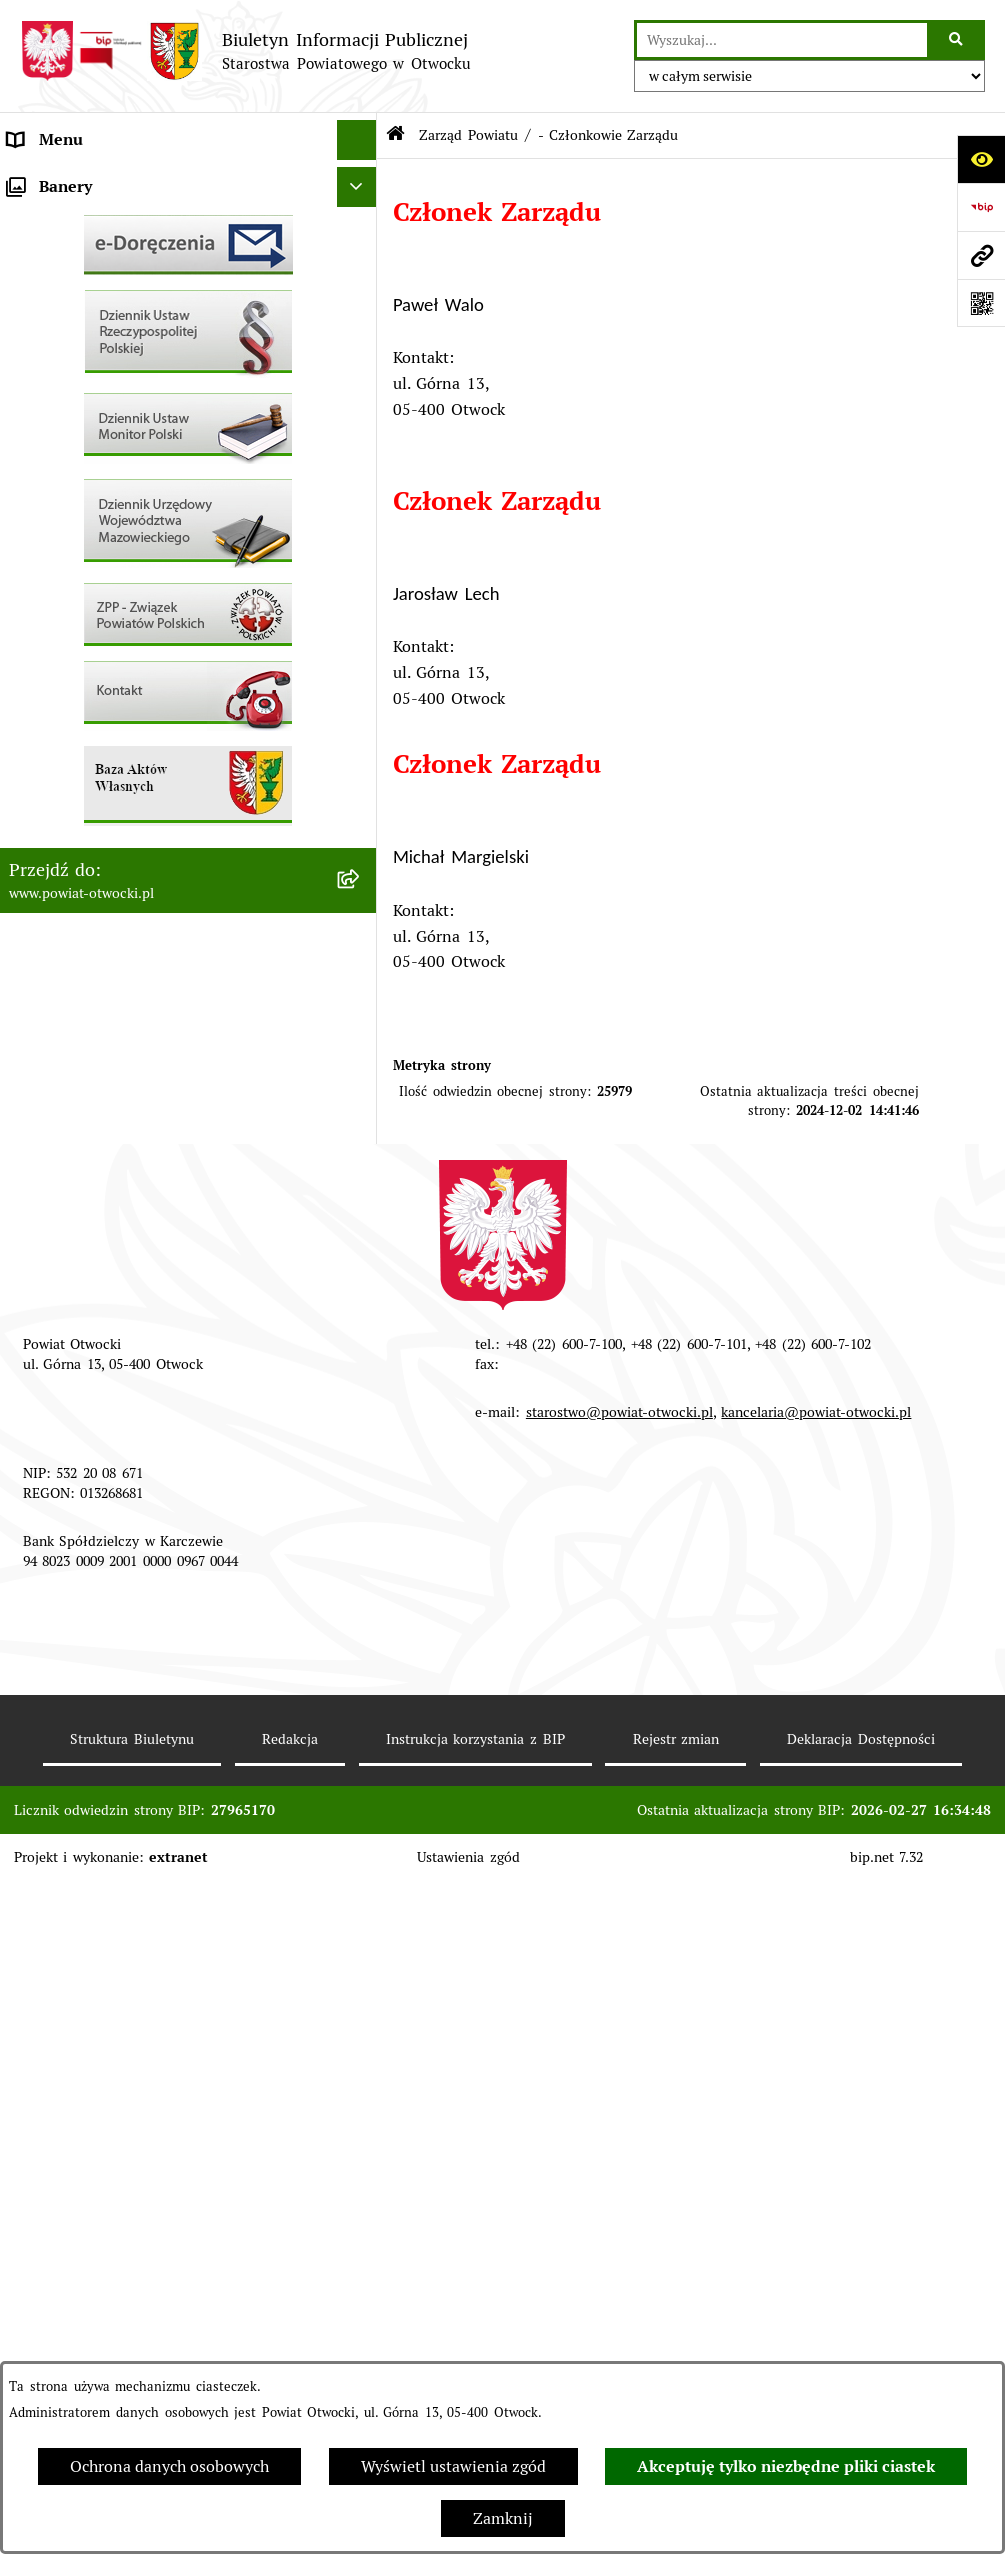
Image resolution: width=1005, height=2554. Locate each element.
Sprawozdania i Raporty (95, 619)
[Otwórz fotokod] (981, 303)
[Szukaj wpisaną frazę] (957, 40)
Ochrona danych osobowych (169, 2466)
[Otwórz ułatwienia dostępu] (981, 159)
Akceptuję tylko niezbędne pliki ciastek (786, 2466)
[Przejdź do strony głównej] (245, 51)
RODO (30, 419)
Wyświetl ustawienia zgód (453, 2466)
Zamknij (503, 2518)
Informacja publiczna (85, 459)
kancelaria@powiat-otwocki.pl (816, 2085)
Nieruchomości (61, 739)
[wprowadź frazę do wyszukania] (782, 40)
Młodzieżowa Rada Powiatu (109, 259)
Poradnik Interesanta (85, 299)
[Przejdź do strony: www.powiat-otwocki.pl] (981, 255)
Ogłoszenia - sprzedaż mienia (117, 579)
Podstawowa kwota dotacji (105, 819)
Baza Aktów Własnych (89, 1043)
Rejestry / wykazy (72, 659)
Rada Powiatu (58, 179)
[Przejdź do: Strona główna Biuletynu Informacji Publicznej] (395, 135)
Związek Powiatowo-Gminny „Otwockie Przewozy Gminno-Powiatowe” (153, 991)
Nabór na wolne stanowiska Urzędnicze (154, 699)
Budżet (33, 939)
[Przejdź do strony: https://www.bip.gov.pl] (981, 207)
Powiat (33, 339)
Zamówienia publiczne (91, 779)
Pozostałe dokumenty (87, 499)
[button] (361, 260)
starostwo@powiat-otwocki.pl (619, 2085)
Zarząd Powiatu (65, 219)
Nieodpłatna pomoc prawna (109, 379)
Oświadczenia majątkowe (100, 899)
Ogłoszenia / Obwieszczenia (111, 539)
